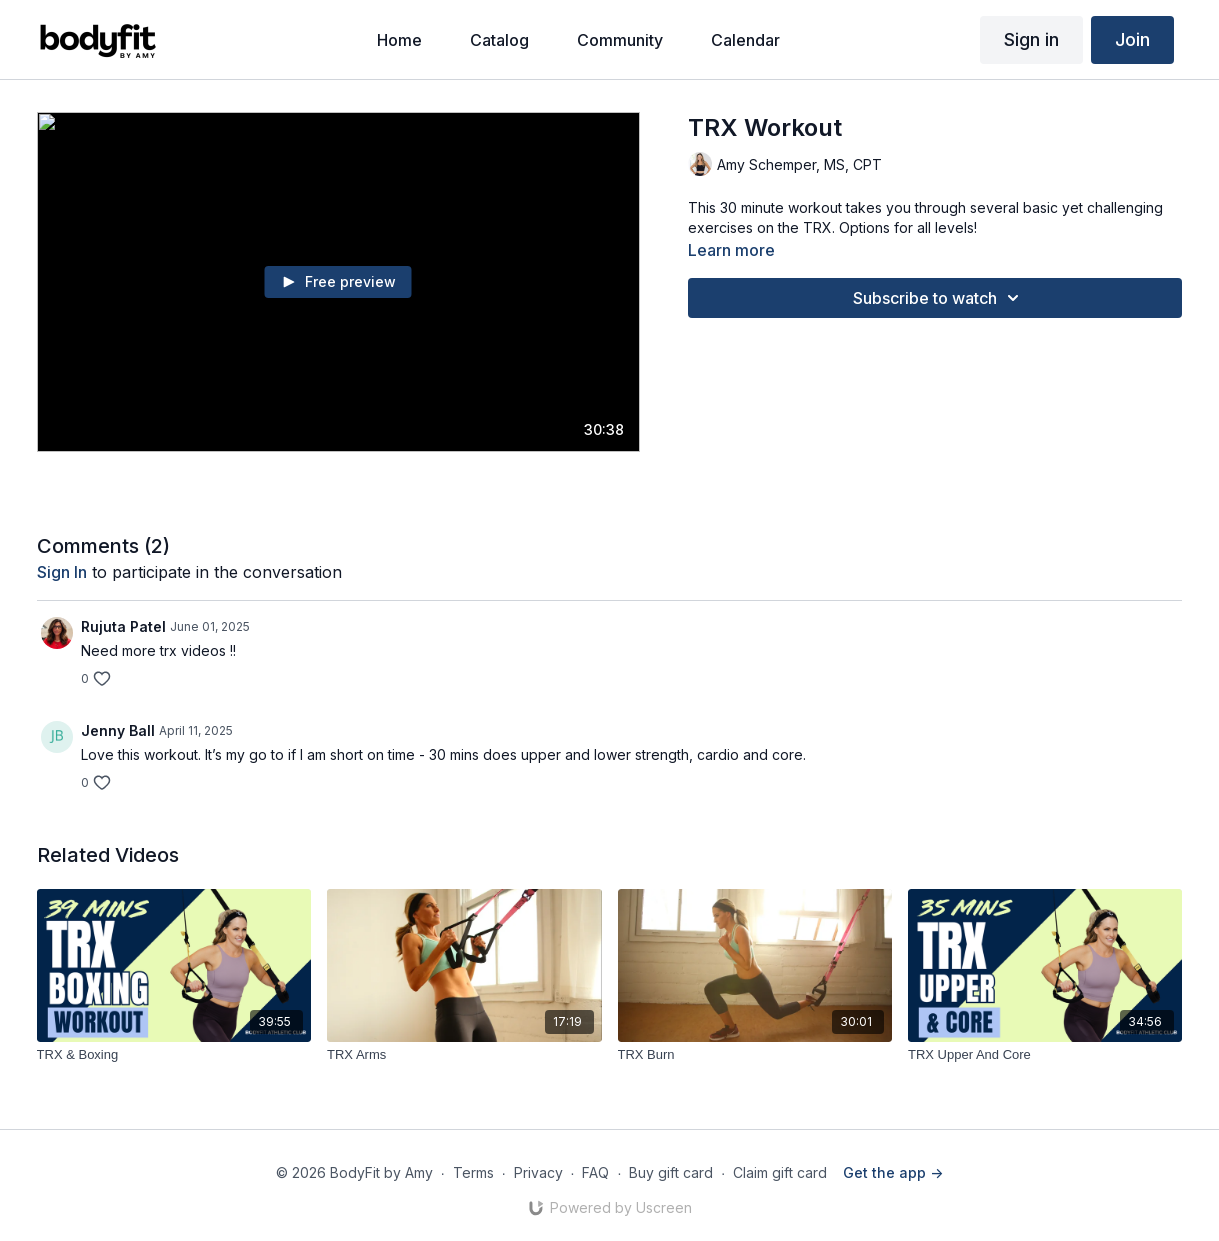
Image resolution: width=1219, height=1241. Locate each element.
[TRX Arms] (464, 1055)
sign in (62, 572)
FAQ (595, 1172)
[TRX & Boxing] (174, 1055)
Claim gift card (780, 1172)
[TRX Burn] (755, 1055)
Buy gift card (671, 1172)
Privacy (538, 1172)
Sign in (1031, 39)
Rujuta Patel (123, 626)
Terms (473, 1172)
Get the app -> (893, 1172)
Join (1132, 39)
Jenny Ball (118, 730)
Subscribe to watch (939, 298)
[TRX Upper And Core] (1045, 1055)
